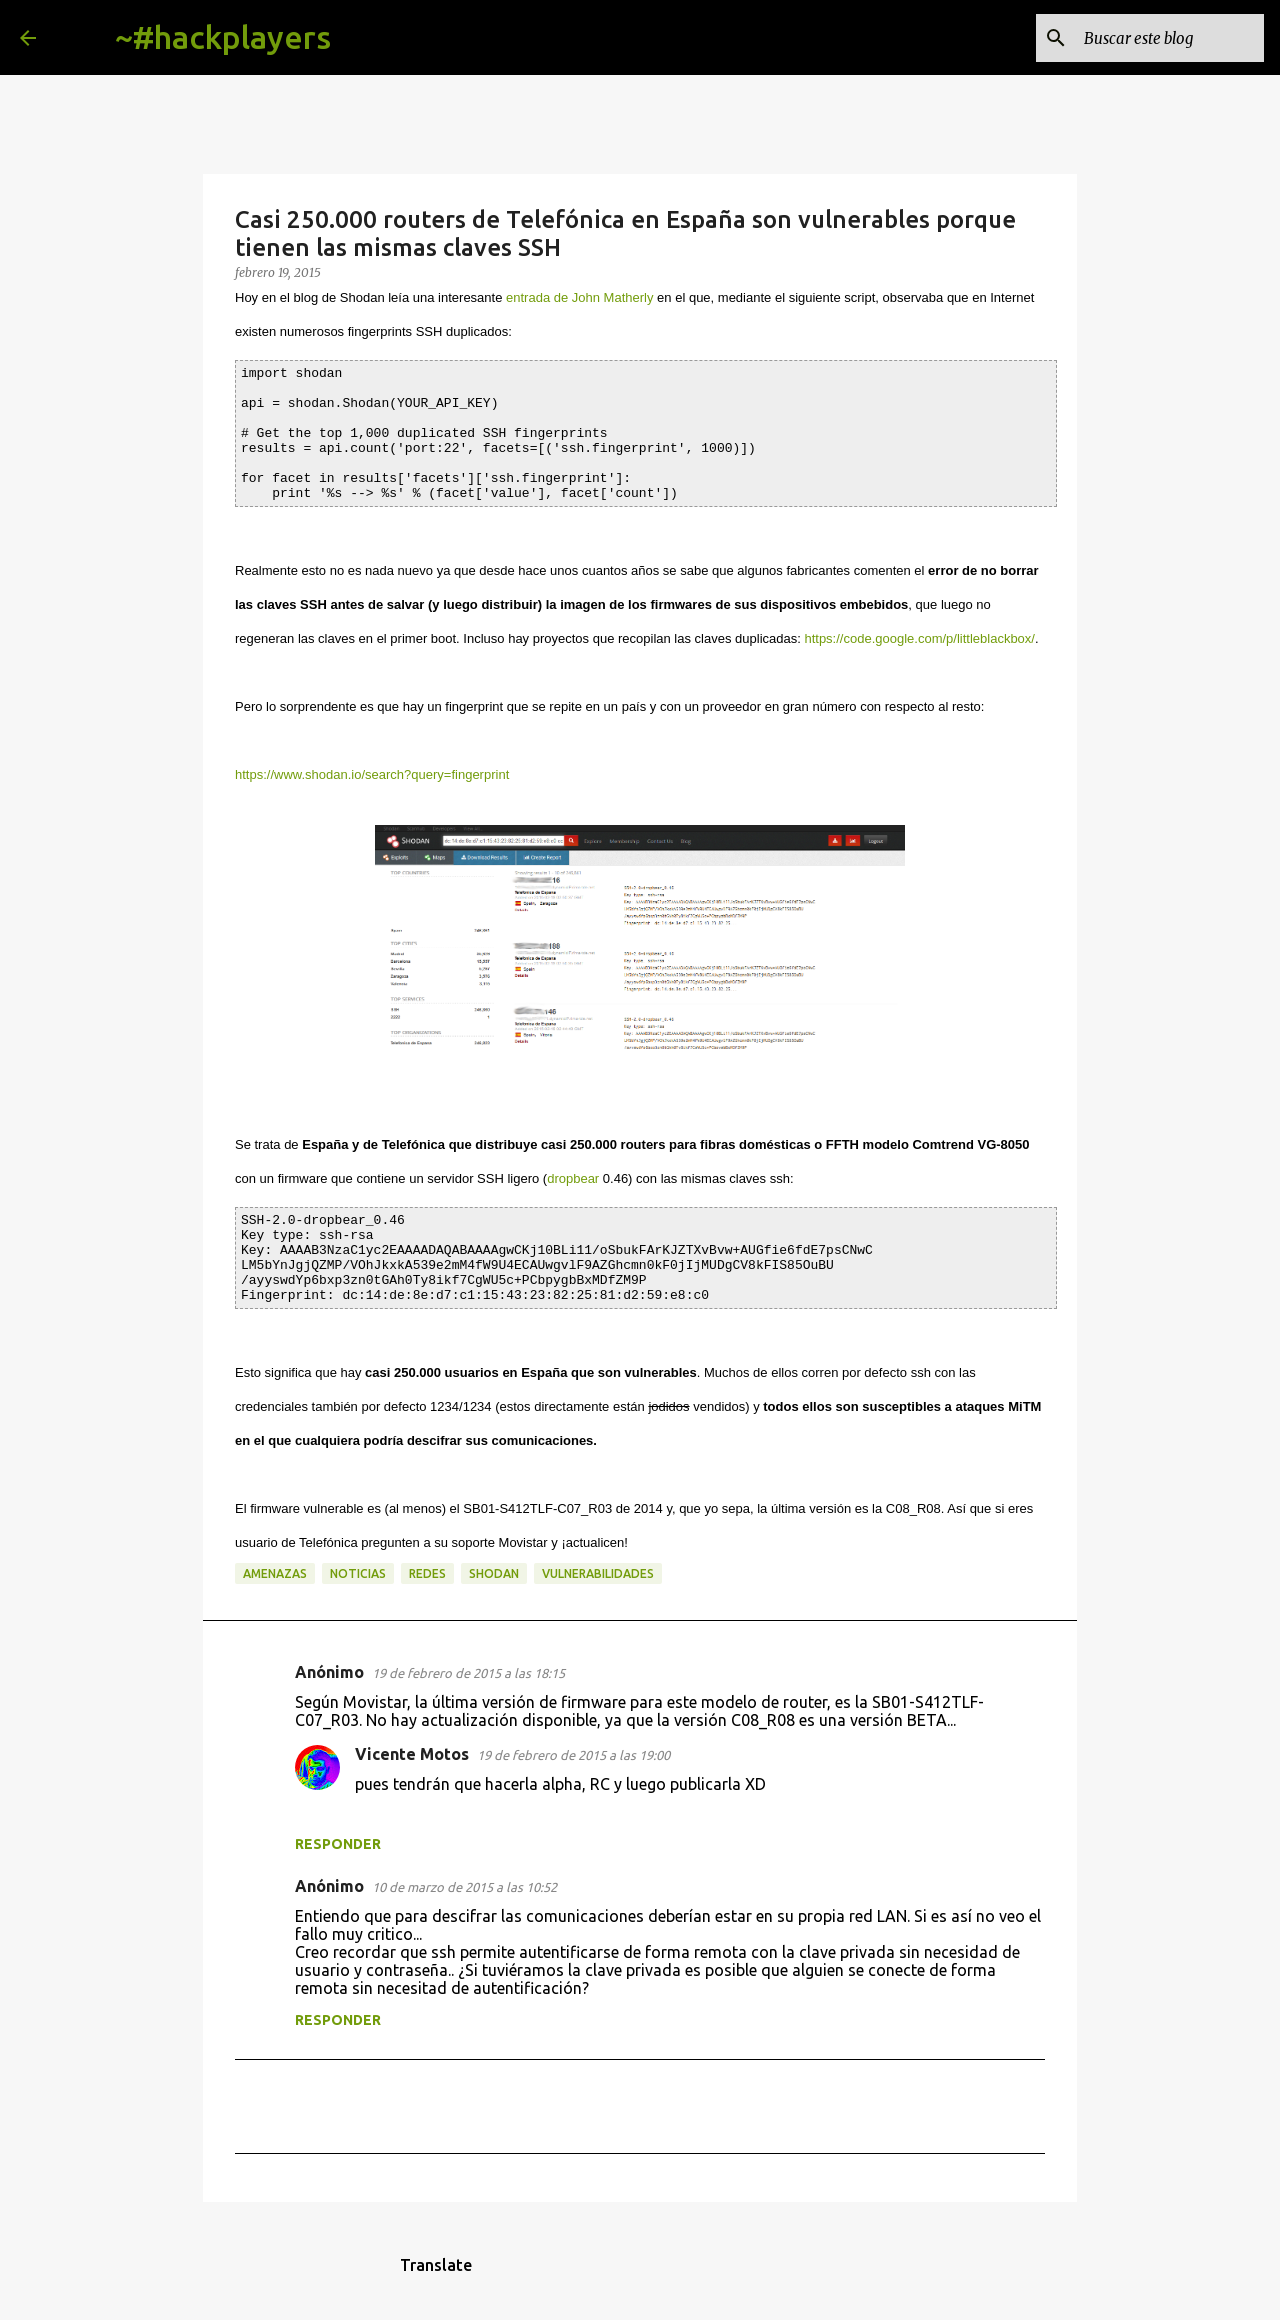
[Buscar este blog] (1159, 38)
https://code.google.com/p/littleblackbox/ (919, 638)
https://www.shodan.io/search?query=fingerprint (372, 774)
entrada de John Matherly (579, 297)
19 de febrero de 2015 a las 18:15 (468, 1673)
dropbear (573, 1178)
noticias (358, 1573)
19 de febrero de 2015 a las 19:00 (573, 1755)
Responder (338, 1844)
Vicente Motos (412, 1754)
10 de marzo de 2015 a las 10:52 (464, 1887)
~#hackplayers (223, 37)
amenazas (275, 1573)
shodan (494, 1573)
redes (427, 1573)
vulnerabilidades (598, 1573)
